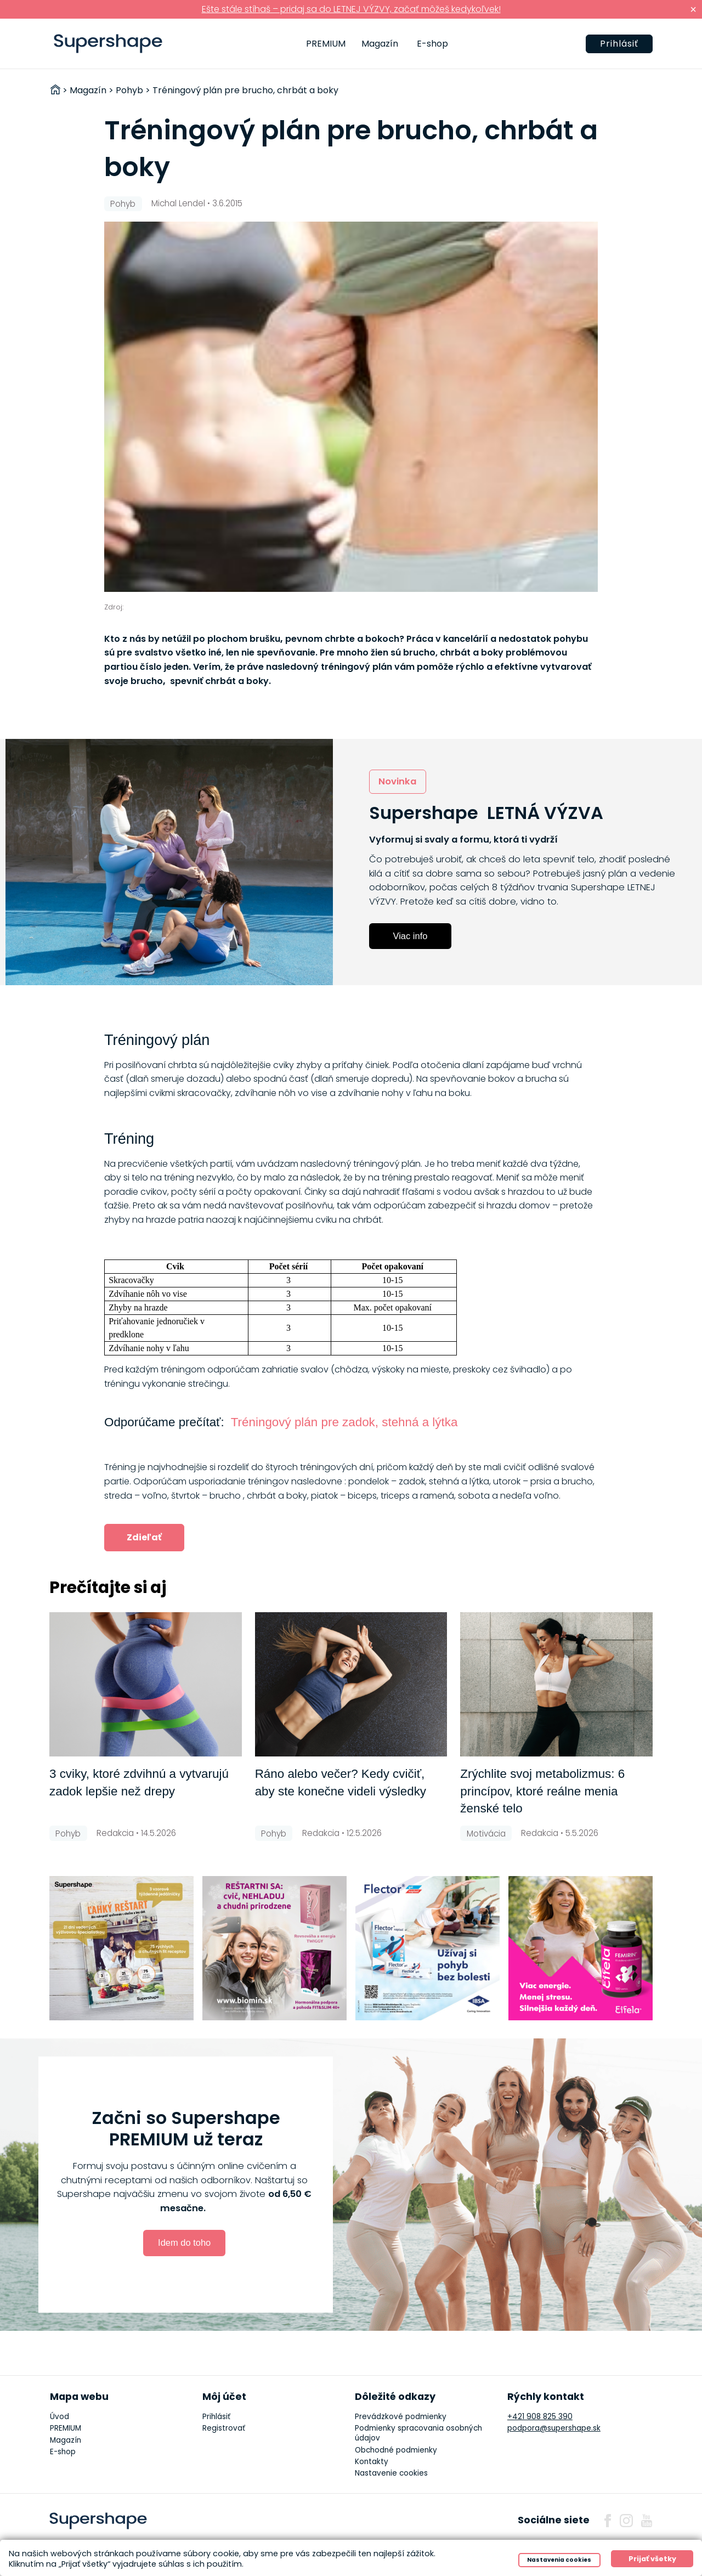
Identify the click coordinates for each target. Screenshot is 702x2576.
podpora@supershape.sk (554, 2428)
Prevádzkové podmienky (400, 2416)
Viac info (410, 936)
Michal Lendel (178, 203)
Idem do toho (184, 2242)
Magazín (379, 43)
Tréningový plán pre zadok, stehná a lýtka (344, 1422)
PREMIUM (326, 43)
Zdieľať (144, 1537)
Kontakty (371, 2461)
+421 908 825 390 (540, 2416)
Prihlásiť (619, 43)
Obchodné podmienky (396, 2450)
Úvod (59, 2416)
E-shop (432, 43)
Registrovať (223, 2428)
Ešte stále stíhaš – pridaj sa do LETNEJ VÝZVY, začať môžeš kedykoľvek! (351, 9)
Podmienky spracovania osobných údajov (418, 2433)
